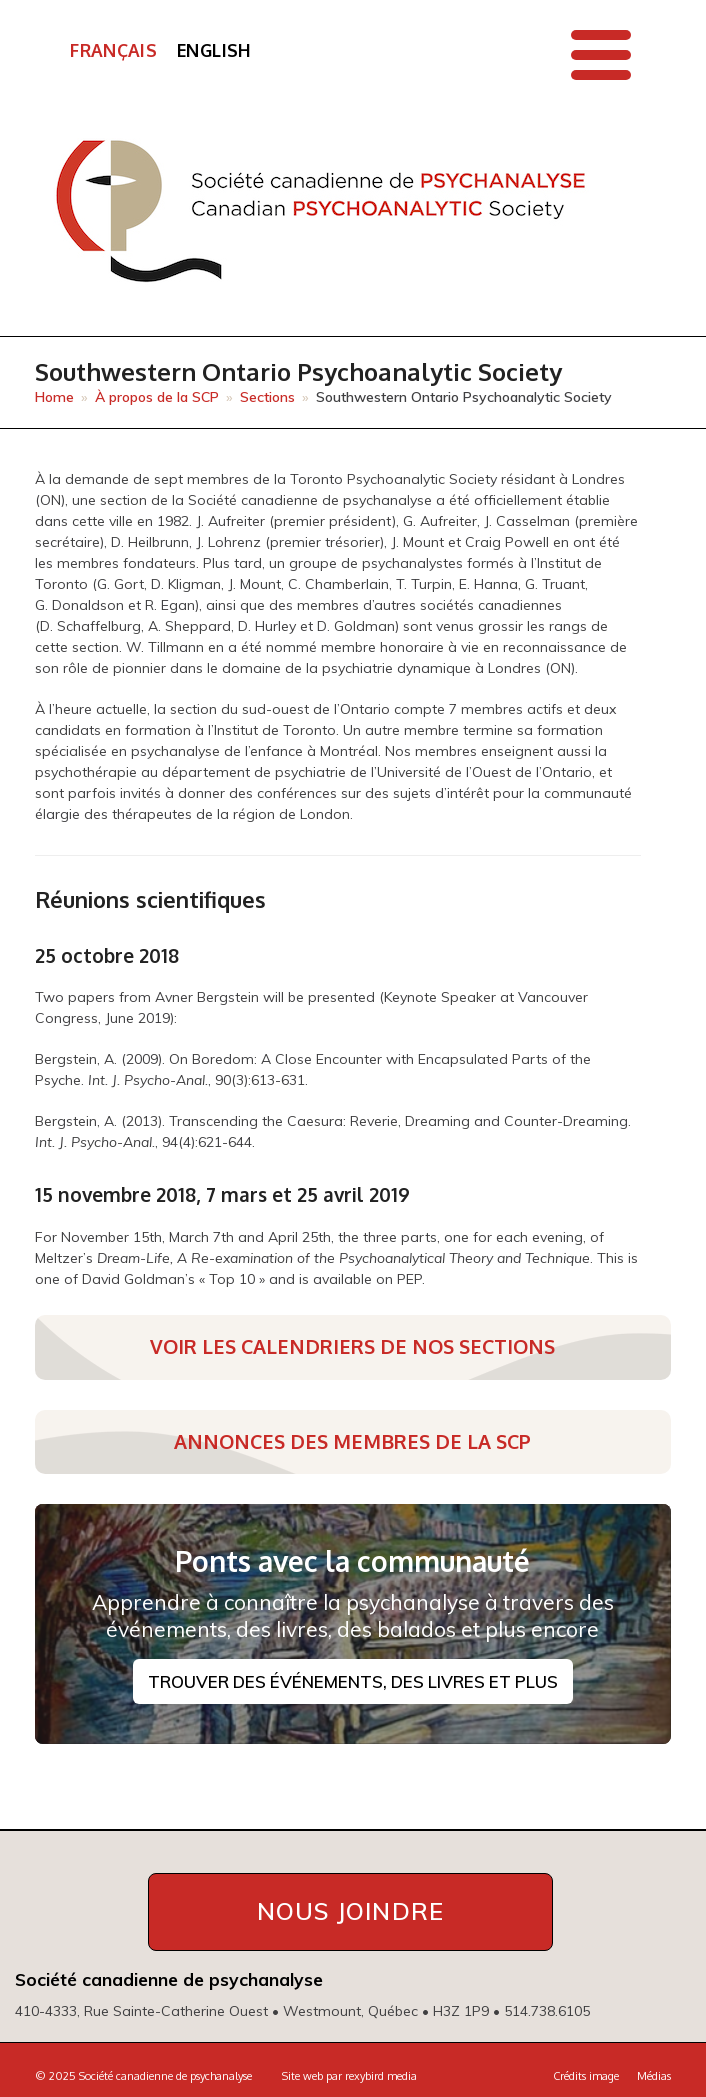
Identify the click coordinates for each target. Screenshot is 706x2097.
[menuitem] (113, 51)
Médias (654, 2076)
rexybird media (381, 2076)
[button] (601, 55)
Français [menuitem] (113, 50)
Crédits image (586, 2076)
